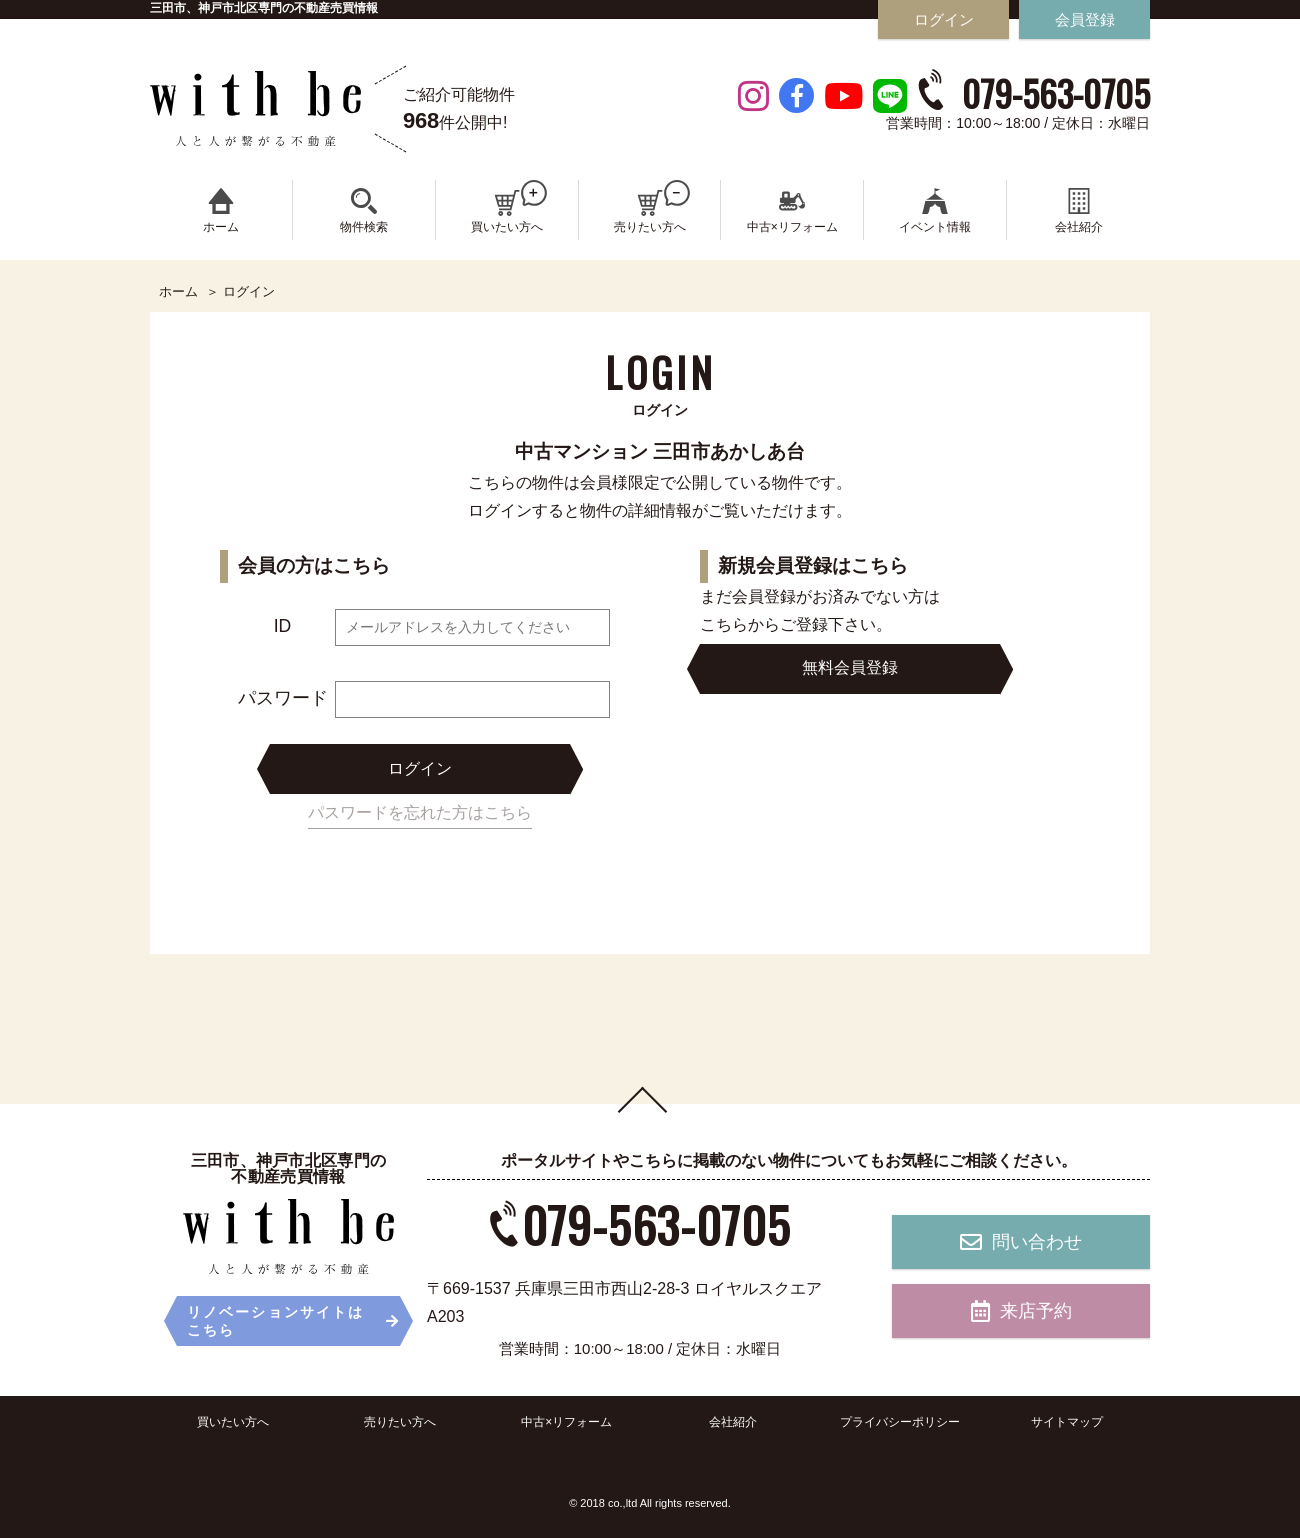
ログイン (420, 768)
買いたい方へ (233, 1422)
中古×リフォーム (566, 1422)
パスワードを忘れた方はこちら (420, 812)
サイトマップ (1067, 1422)
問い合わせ (1021, 1242)
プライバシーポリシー (900, 1422)
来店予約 (1021, 1311)
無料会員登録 (850, 667)
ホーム (178, 292)
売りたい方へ (400, 1422)
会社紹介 (733, 1422)
